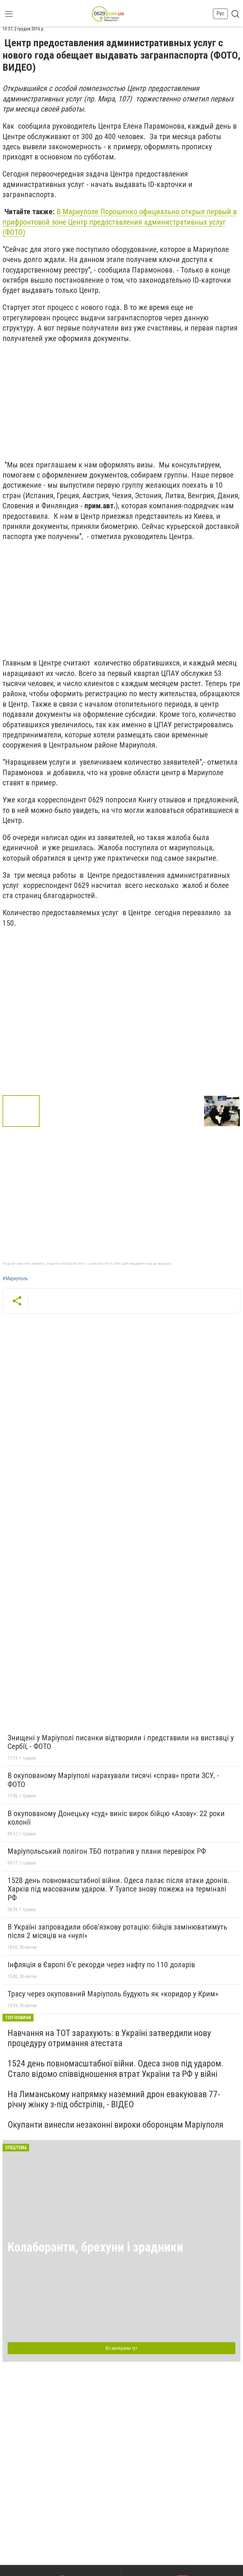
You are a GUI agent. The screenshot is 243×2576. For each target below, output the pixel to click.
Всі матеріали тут (121, 2348)
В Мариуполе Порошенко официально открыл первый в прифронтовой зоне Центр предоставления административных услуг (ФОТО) (120, 222)
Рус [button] (220, 13)
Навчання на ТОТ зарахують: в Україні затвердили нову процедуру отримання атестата (109, 2038)
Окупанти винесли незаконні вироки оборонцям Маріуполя (115, 2124)
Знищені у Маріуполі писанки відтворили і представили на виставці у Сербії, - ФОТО (121, 1742)
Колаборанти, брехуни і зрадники (95, 2247)
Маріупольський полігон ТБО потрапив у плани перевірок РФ (107, 1851)
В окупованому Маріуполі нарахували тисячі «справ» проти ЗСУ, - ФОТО (113, 1780)
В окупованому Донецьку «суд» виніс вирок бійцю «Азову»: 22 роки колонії (116, 1818)
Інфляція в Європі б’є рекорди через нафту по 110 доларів (101, 1964)
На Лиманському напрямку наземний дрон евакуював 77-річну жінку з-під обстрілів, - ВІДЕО (114, 2099)
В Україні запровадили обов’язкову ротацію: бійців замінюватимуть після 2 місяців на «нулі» (117, 1931)
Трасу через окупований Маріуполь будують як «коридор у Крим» (113, 1993)
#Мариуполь (15, 1279)
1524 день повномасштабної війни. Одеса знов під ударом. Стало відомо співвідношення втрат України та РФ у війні (115, 2068)
